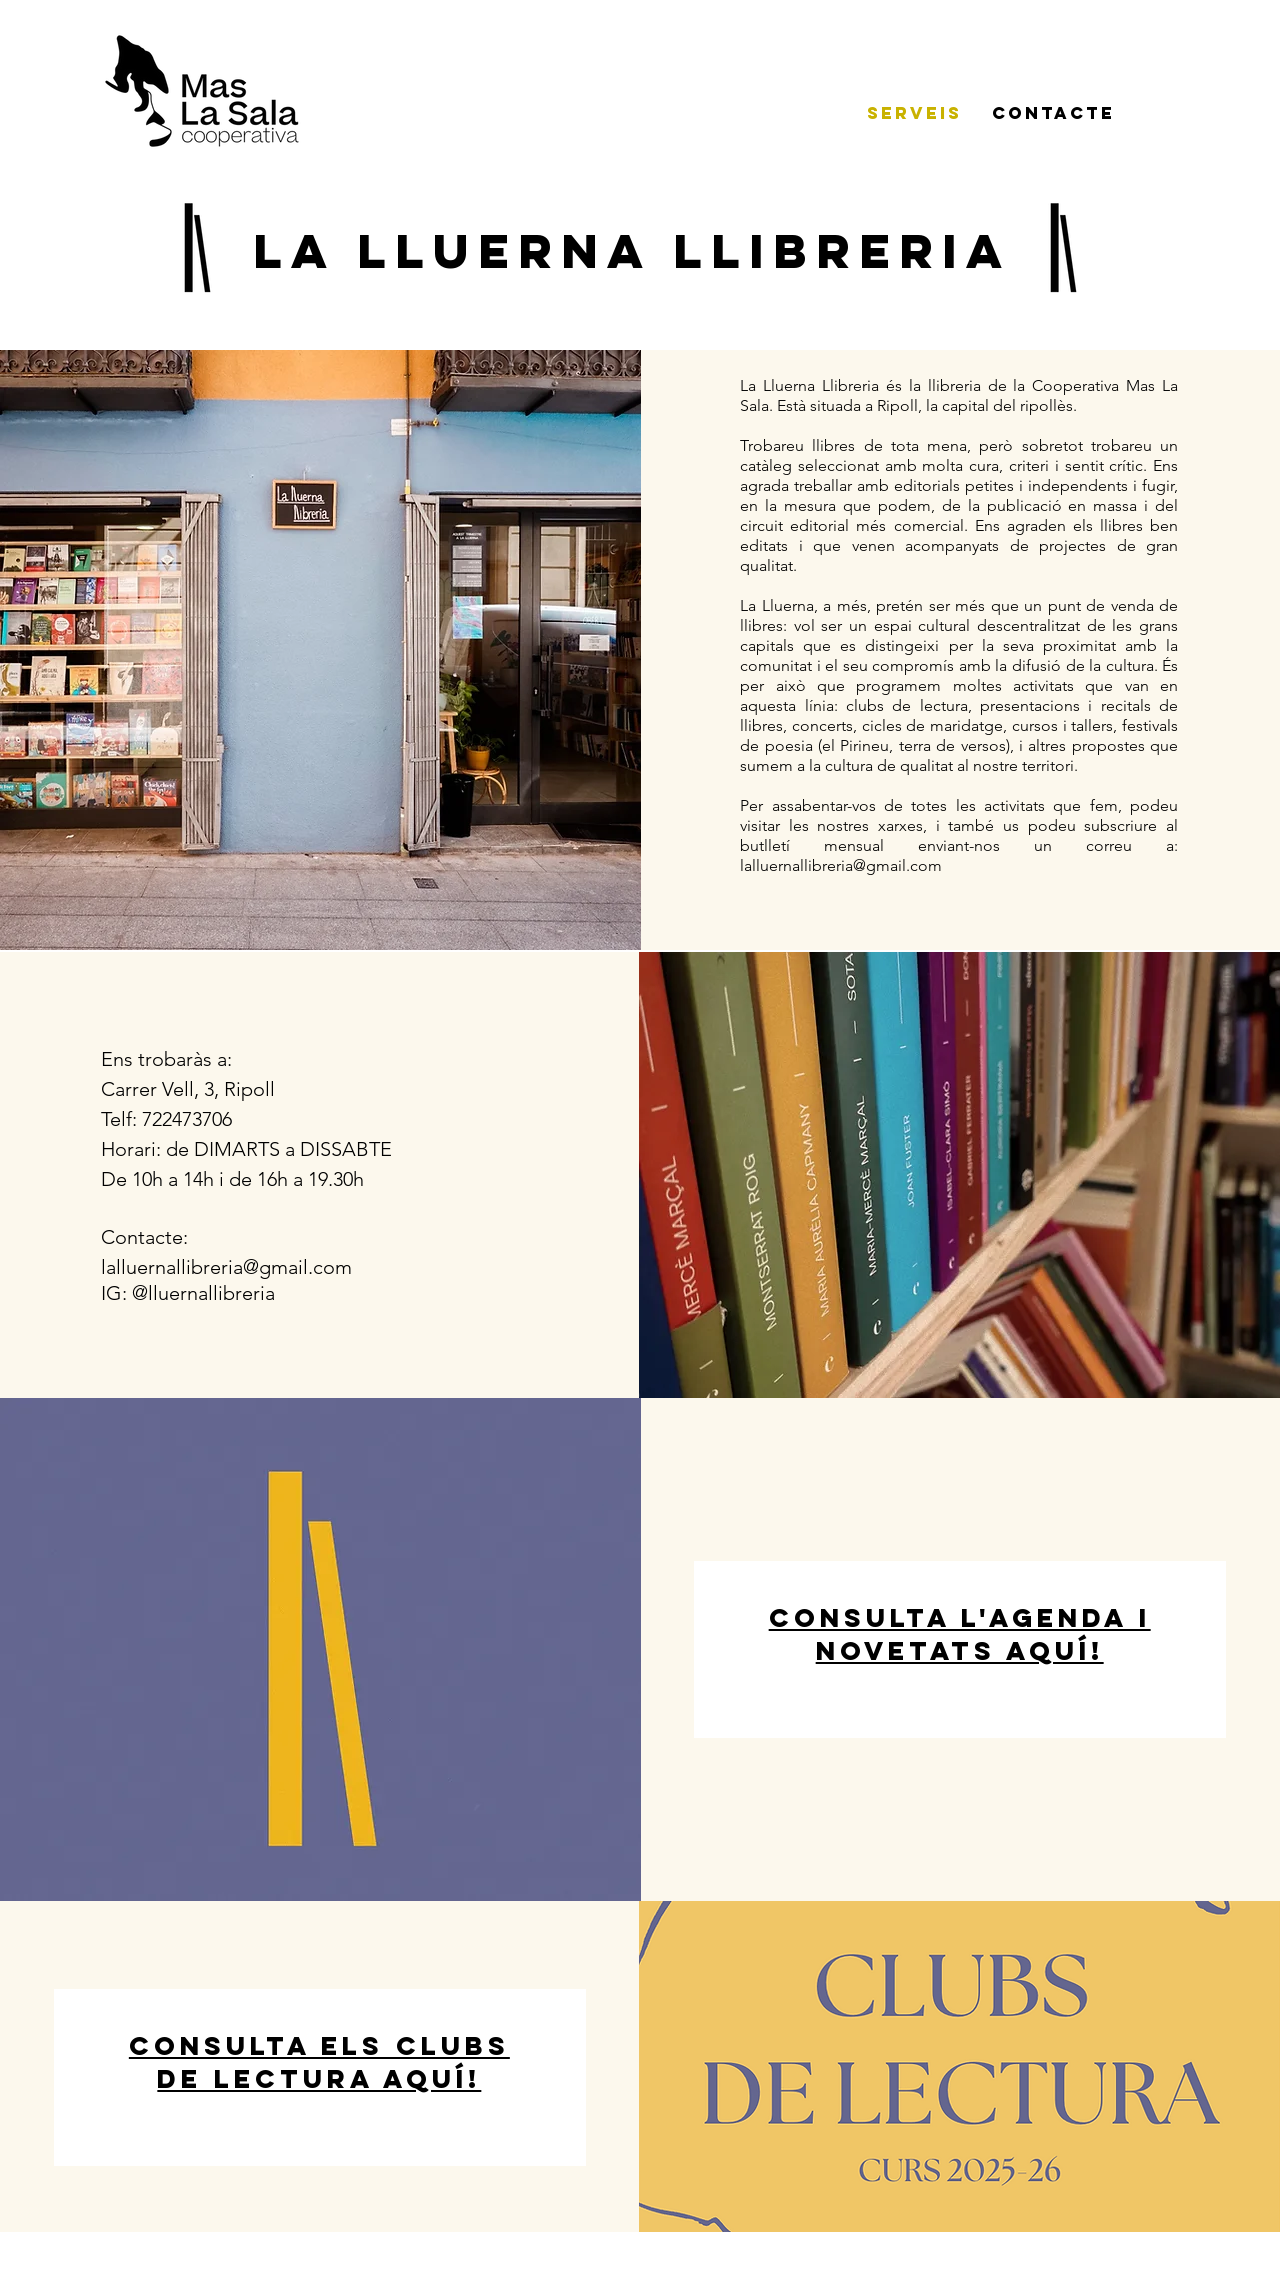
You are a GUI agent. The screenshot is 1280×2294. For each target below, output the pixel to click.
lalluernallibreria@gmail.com (841, 865)
